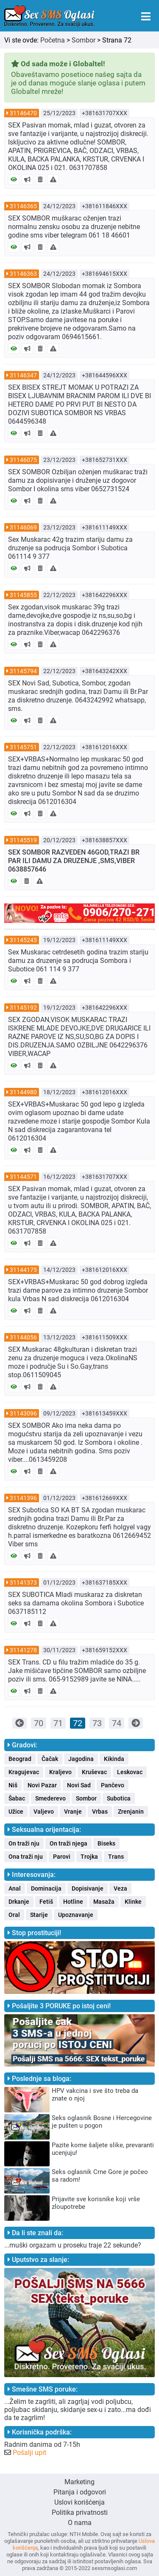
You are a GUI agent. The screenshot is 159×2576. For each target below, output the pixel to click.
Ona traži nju (25, 1856)
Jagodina (81, 1758)
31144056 (23, 1337)
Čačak (50, 1758)
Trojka (89, 1856)
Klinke (133, 1901)
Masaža (103, 1901)
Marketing (79, 2482)
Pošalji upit (29, 2453)
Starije (39, 1914)
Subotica (119, 1798)
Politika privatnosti (80, 2512)
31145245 (23, 940)
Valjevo (43, 1811)
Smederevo (50, 1798)
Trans (116, 1856)
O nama (80, 2523)
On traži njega (68, 1843)
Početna (52, 40)
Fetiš (46, 1901)
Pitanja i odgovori (79, 2492)
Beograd (19, 1758)
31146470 (23, 113)
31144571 (23, 1176)
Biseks (106, 1843)
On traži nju (23, 1843)
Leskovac (129, 1772)
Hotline (73, 1901)
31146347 (23, 375)
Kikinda (114, 1758)
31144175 (23, 1269)
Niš (12, 1785)
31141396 (23, 1498)
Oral (14, 1914)
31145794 (23, 671)
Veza (120, 1888)
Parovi (61, 1856)
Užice (15, 1811)
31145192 (23, 1007)
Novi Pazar (42, 1785)
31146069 (23, 527)
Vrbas (100, 1811)
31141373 (23, 1582)
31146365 (23, 206)
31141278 (23, 1650)
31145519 (23, 840)
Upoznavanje (75, 1914)
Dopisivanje (87, 1888)
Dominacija (46, 1888)
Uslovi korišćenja (79, 2502)
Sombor (83, 40)
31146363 (23, 273)
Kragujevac (23, 1772)
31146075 (23, 459)
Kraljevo (60, 1772)
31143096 (23, 1413)
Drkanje (18, 1901)
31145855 (23, 595)
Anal (14, 1888)
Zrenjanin (131, 1811)
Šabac (16, 1798)
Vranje (73, 1811)
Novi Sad (79, 1785)
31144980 (23, 1092)
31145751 (23, 747)
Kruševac (94, 1772)
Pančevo (112, 1785)
